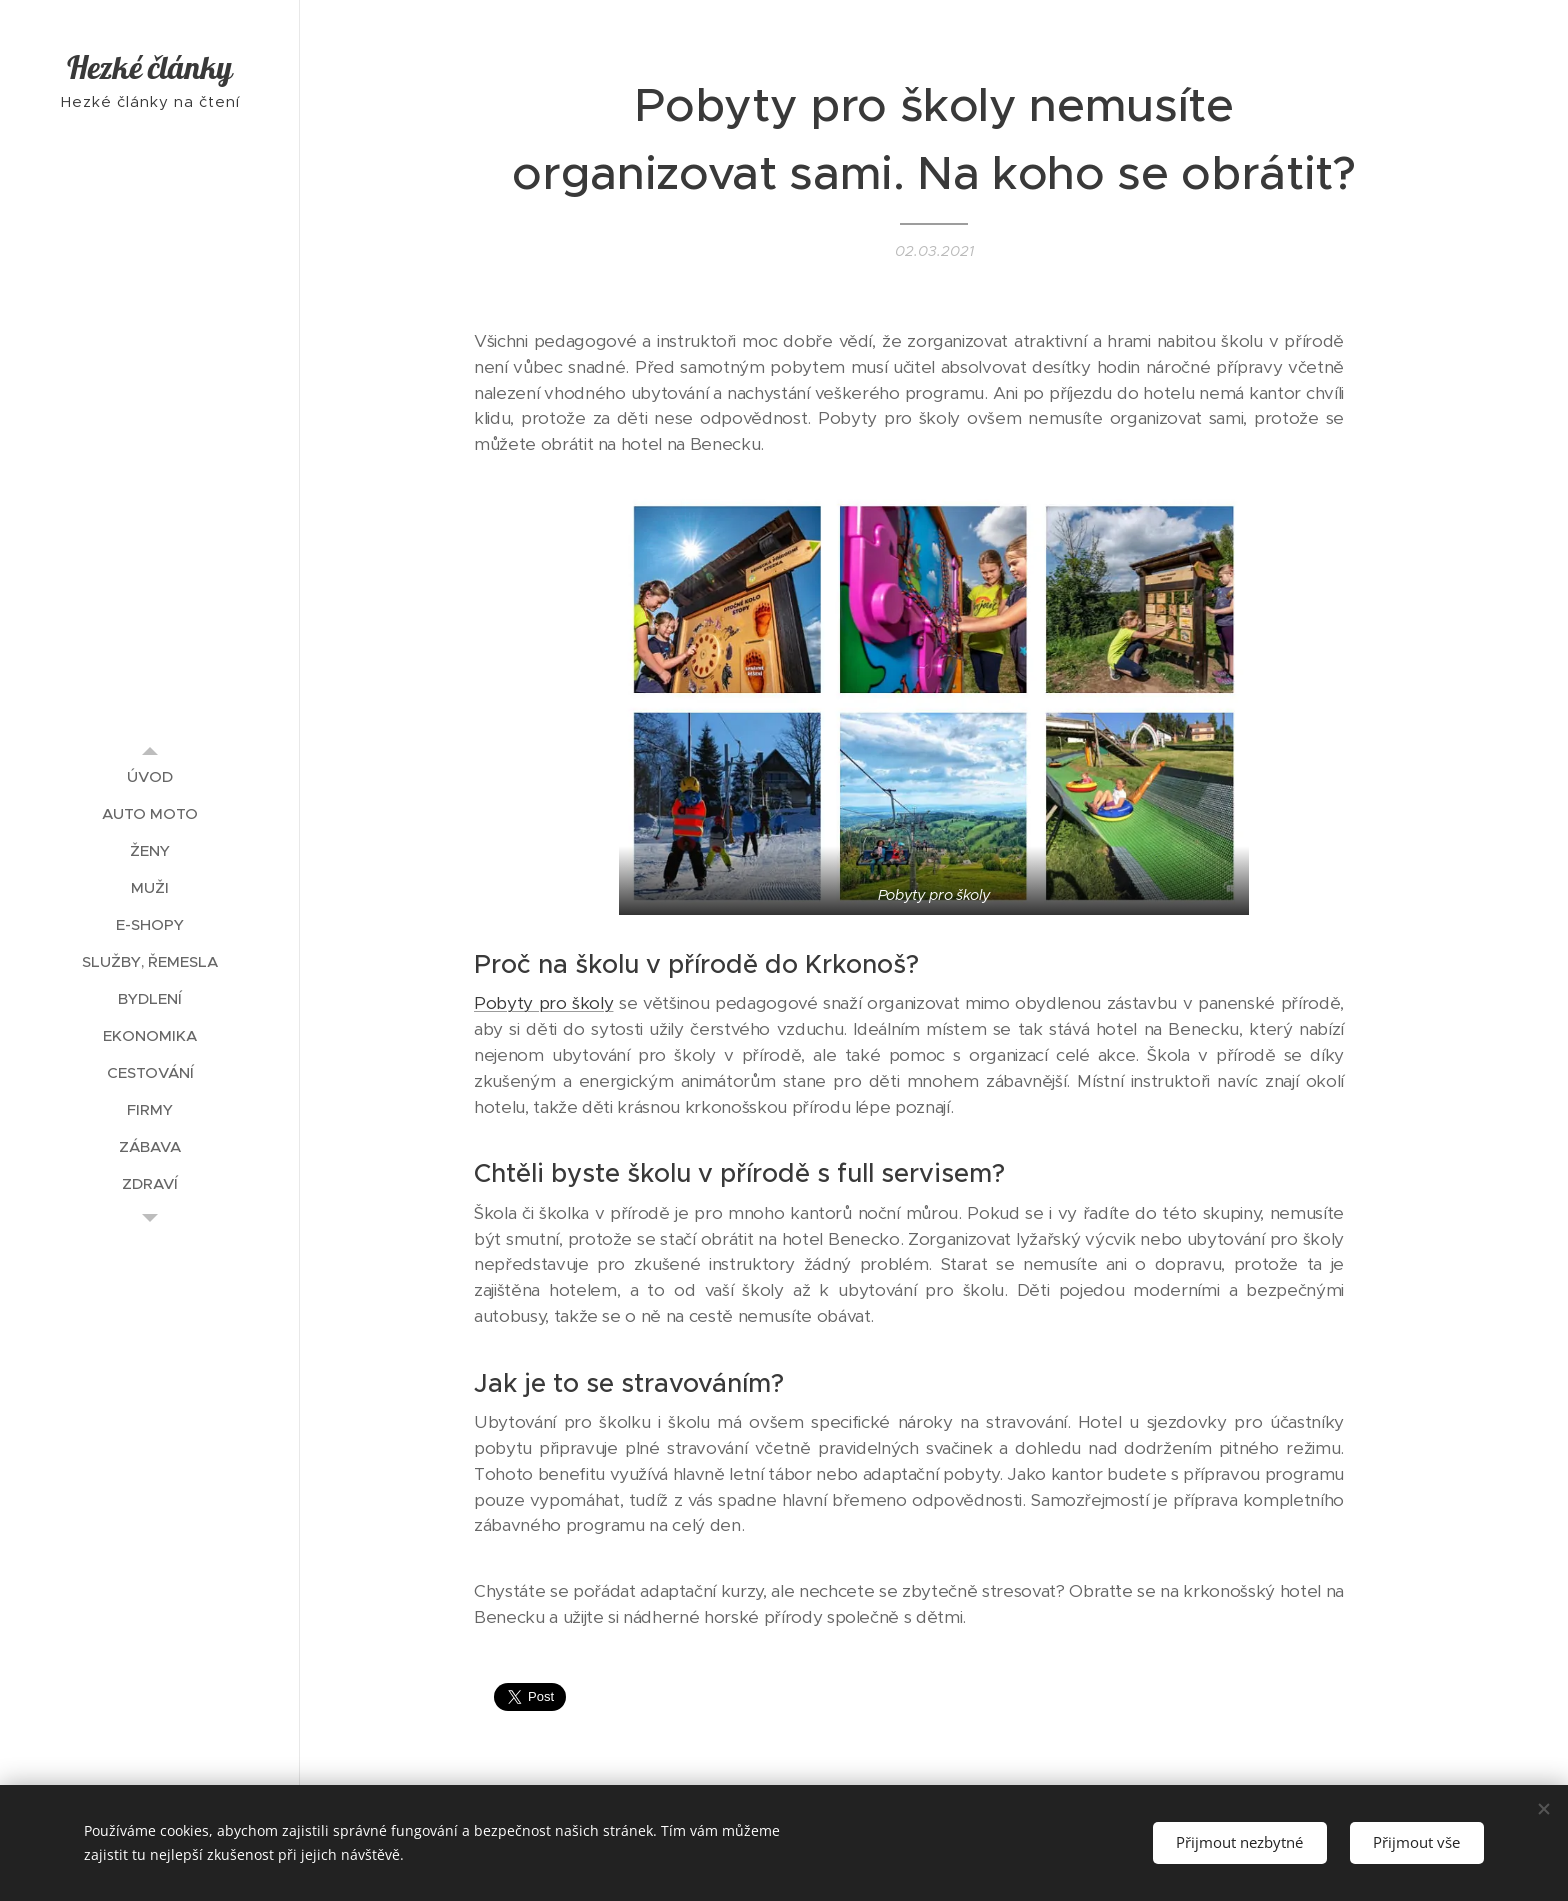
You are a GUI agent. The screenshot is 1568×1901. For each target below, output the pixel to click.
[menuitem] (150, 776)
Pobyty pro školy (543, 1003)
